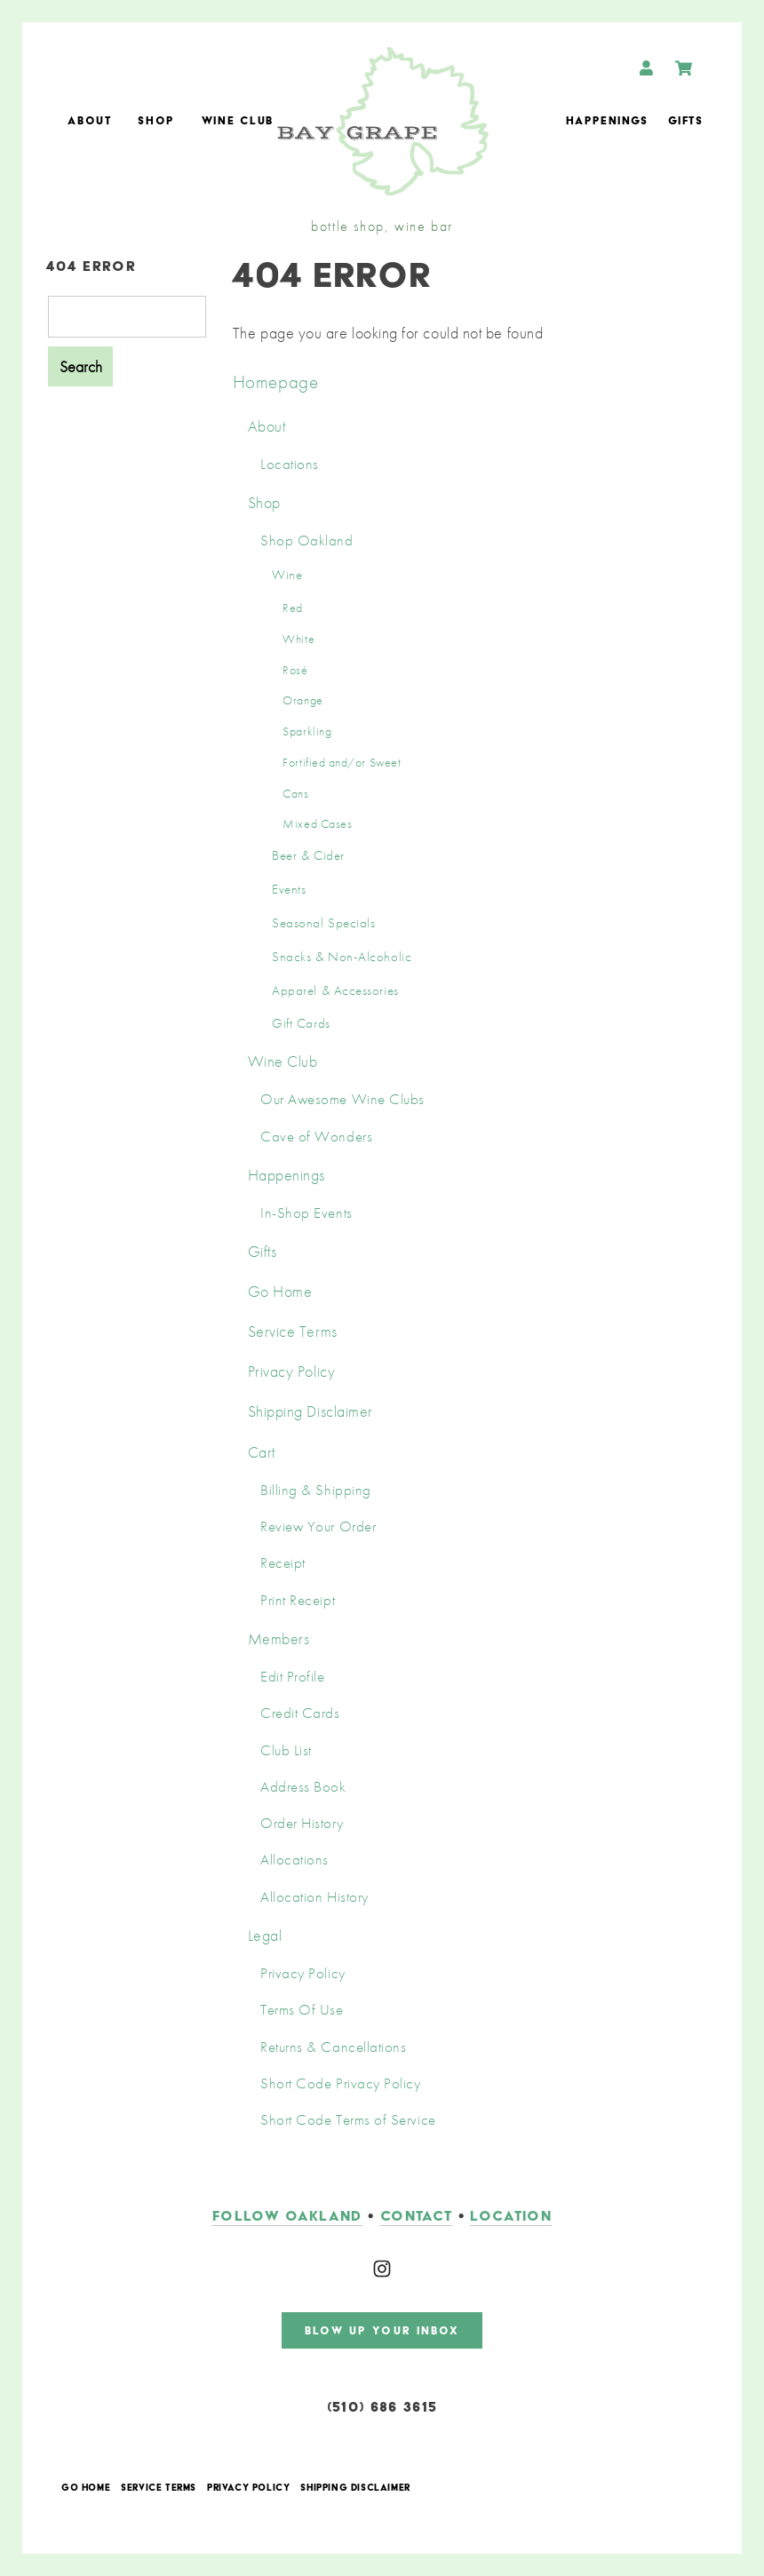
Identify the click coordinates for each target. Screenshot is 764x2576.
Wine (287, 575)
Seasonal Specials (323, 923)
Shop (156, 120)
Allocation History (314, 1897)
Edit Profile (292, 1676)
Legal (265, 1935)
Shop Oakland (306, 540)
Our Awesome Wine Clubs (342, 1099)
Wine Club (238, 120)
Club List (286, 1750)
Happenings (607, 120)
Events (289, 889)
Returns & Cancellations (333, 2047)
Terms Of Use (301, 2009)
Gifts (685, 120)
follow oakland (287, 2215)
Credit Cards (299, 1713)
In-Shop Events (306, 1213)
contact (416, 2215)
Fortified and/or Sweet (342, 762)
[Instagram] (382, 2269)
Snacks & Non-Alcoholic (341, 957)
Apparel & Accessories (335, 990)
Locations (289, 464)
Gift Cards (301, 1023)
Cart (261, 1452)
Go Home (280, 1291)
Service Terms (293, 1331)
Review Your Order (318, 1526)
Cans (295, 793)
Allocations (294, 1859)
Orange (302, 700)
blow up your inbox (382, 2330)
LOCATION (511, 2215)
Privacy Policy (292, 1371)
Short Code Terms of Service (348, 2120)
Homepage (275, 382)
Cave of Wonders (316, 1136)
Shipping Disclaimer (310, 1411)
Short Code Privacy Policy (340, 2083)
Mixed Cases (317, 823)
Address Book (303, 1786)
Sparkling (307, 731)
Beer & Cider (308, 855)
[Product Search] (127, 317)
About (89, 120)
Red (293, 608)
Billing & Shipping (315, 1490)
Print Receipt (297, 1600)
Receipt (283, 1563)
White (298, 639)
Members (279, 1638)
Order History (301, 1823)
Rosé (295, 670)
